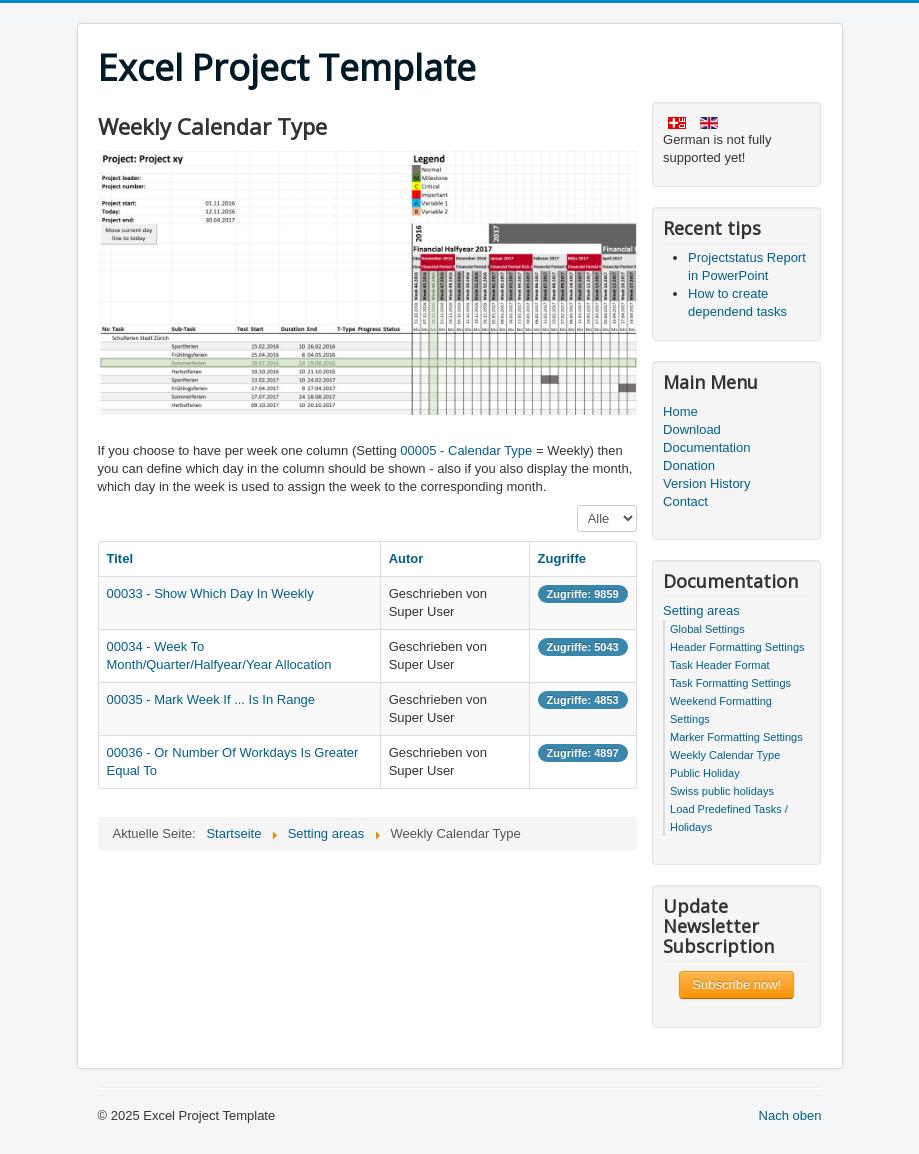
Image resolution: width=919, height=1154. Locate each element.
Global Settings (707, 629)
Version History (706, 483)
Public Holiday (705, 773)
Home (680, 411)
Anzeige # (577, 505)
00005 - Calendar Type (466, 450)
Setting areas (701, 610)
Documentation (706, 447)
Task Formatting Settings (730, 683)
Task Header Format (720, 665)
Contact (685, 501)
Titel (120, 558)
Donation (689, 465)
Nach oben (790, 1115)
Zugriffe (562, 558)
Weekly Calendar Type (725, 755)
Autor (406, 558)
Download (692, 429)
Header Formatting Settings (737, 647)
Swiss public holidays (722, 791)
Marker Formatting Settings (736, 737)
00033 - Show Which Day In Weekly (210, 593)
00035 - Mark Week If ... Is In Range (211, 699)
